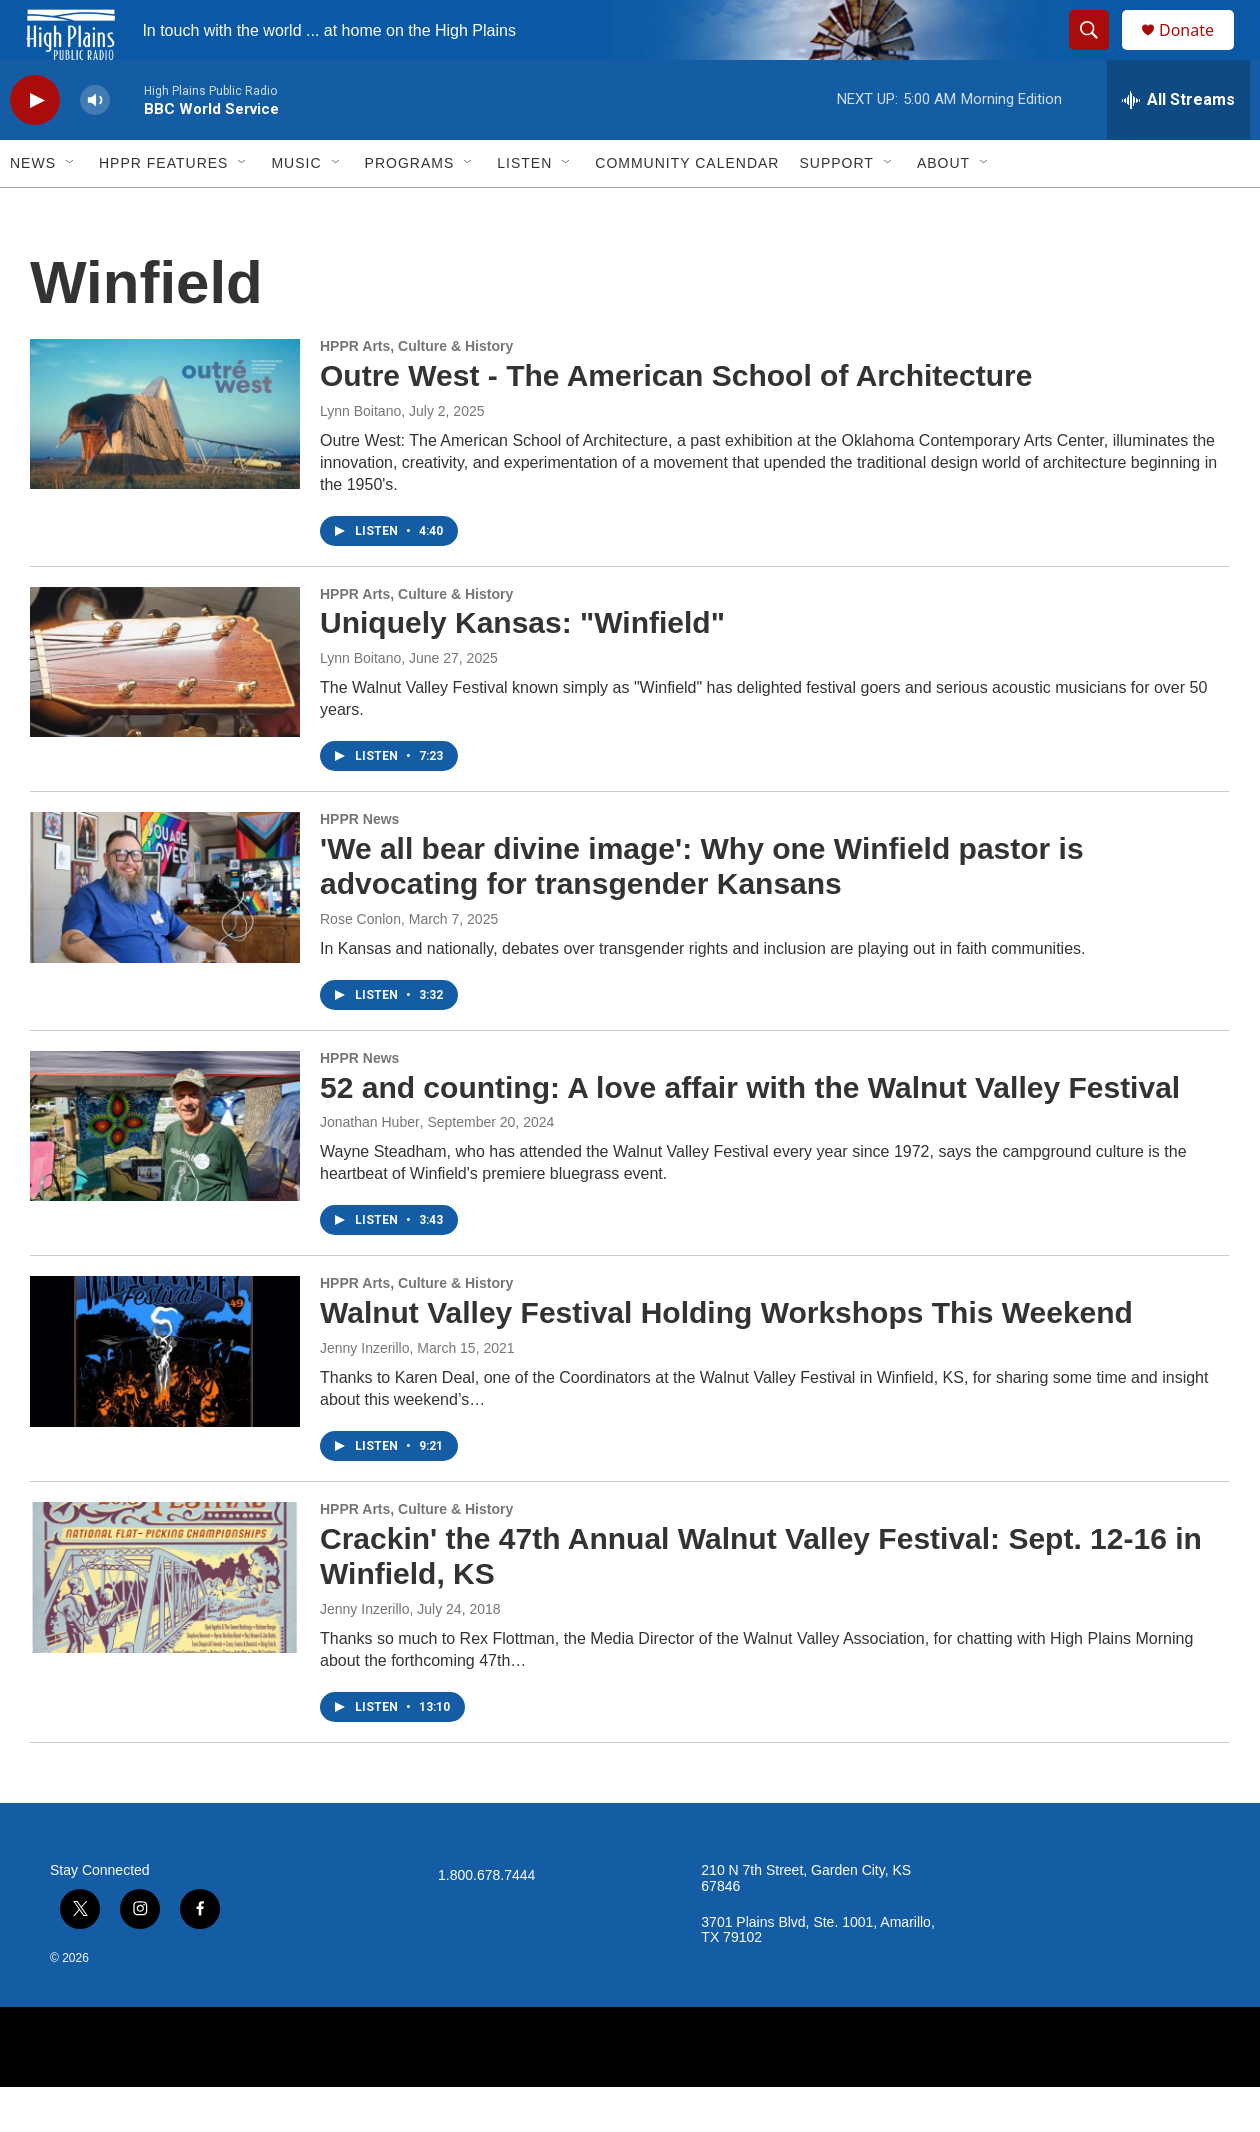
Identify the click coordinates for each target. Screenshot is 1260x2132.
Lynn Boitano (360, 456)
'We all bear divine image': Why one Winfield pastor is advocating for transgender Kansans (702, 911)
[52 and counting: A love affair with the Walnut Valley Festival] (165, 1171)
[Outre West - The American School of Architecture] (165, 459)
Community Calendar (687, 208)
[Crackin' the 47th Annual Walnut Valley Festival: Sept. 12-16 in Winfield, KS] (165, 1622)
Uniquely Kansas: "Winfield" (522, 667)
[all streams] (1178, 145)
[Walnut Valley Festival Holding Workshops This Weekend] (165, 1396)
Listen (524, 208)
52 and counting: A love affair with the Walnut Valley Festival (750, 1132)
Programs (410, 208)
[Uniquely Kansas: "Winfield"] (165, 707)
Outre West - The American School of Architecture (676, 420)
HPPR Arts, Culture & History (416, 391)
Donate (1199, 52)
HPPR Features (163, 208)
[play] (35, 145)
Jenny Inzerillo (365, 1393)
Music (296, 208)
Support (836, 208)
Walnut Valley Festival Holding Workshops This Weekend (726, 1357)
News (33, 208)
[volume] (95, 145)
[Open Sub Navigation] (71, 208)
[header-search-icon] (1098, 53)
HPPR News (359, 864)
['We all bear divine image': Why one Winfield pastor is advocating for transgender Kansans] (165, 932)
